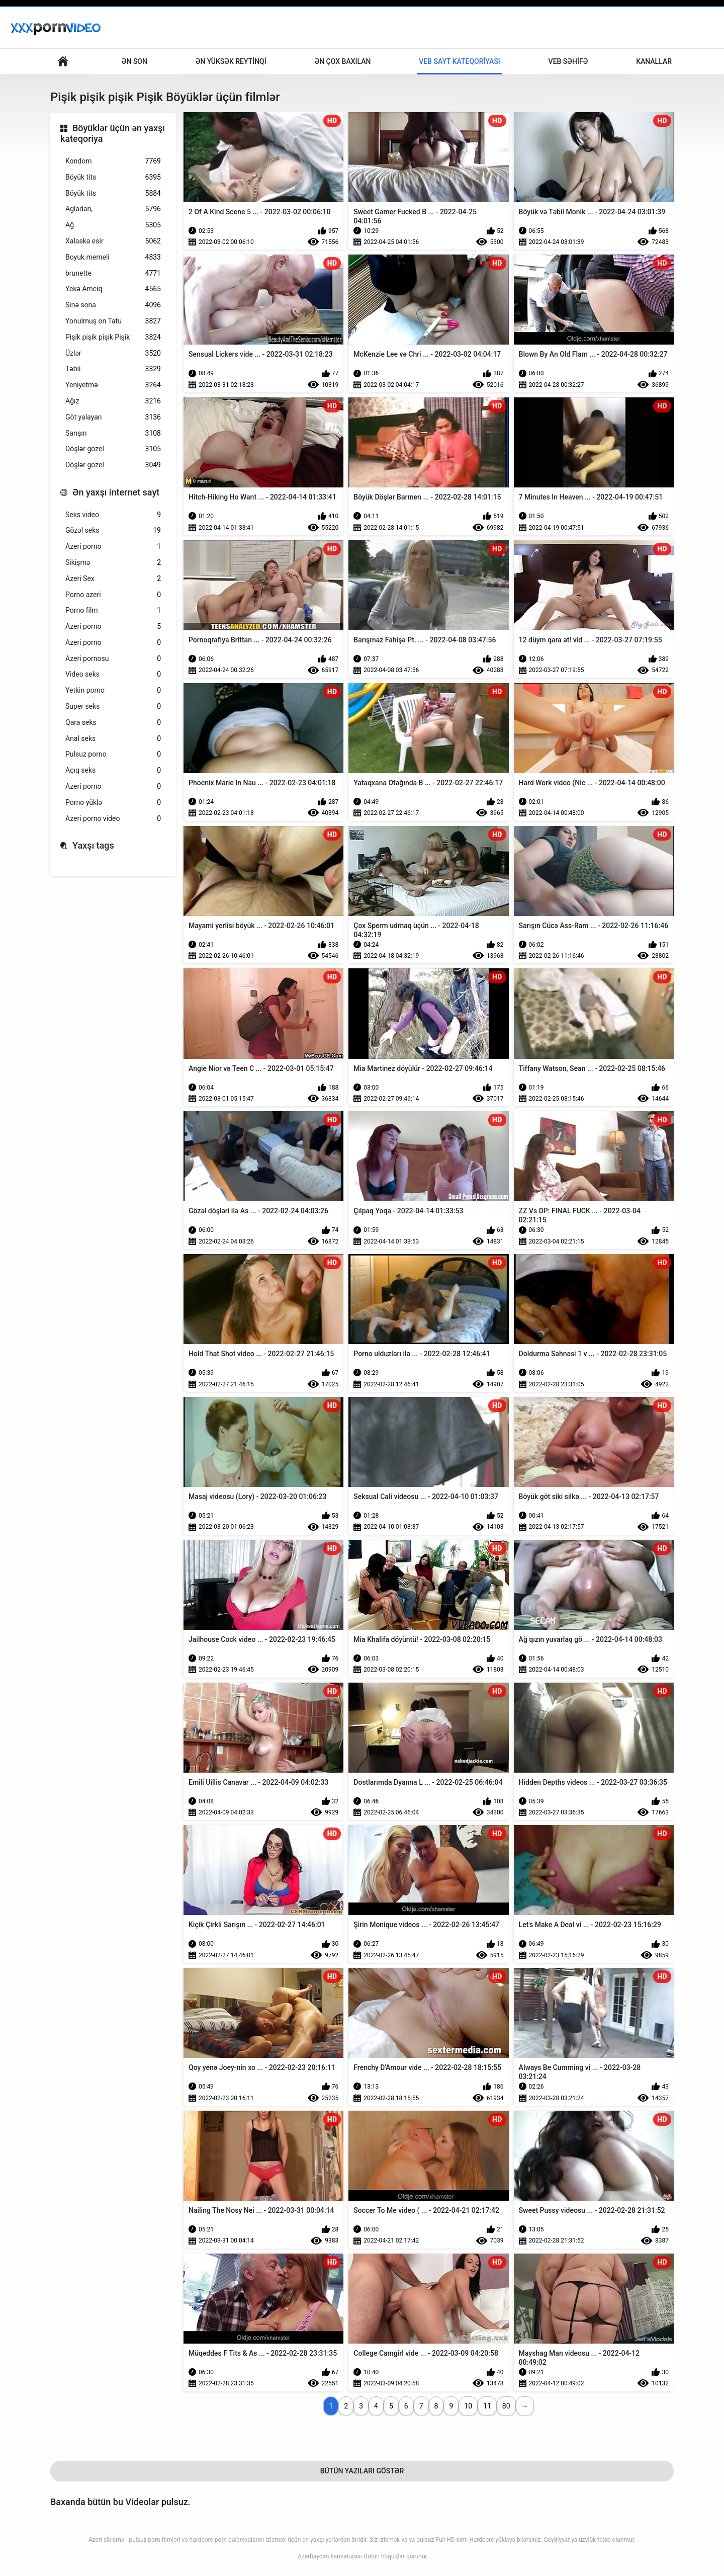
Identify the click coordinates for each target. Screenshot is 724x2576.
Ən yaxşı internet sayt (115, 492)
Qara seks (113, 722)
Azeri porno (113, 546)
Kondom (113, 161)
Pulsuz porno (113, 754)
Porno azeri (113, 595)
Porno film (113, 610)
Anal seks (113, 738)
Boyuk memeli (113, 257)
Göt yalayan (113, 417)
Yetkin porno (113, 690)
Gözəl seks (113, 530)
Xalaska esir (113, 241)
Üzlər (113, 353)
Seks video (113, 515)
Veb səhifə (568, 61)
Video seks (113, 674)
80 (506, 2406)
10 (468, 2406)
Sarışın (113, 433)
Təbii (113, 369)
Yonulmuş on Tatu (113, 321)
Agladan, (113, 209)
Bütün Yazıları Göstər (362, 2471)
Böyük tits (113, 177)
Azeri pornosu (113, 658)
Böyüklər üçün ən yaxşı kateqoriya (112, 133)
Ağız (113, 401)
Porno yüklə (113, 802)
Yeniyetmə (113, 385)
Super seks (113, 706)
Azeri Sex (113, 578)
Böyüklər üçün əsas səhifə (62, 61)
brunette (113, 273)
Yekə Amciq (113, 289)
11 (487, 2406)
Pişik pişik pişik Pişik (113, 337)
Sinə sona (113, 305)
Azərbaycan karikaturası (330, 2556)
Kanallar (654, 61)
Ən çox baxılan (342, 61)
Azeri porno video (113, 818)
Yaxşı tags (93, 845)
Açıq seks (113, 770)
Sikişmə (113, 562)
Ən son (134, 61)
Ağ (113, 225)
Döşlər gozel (113, 449)
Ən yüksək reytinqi (231, 61)
